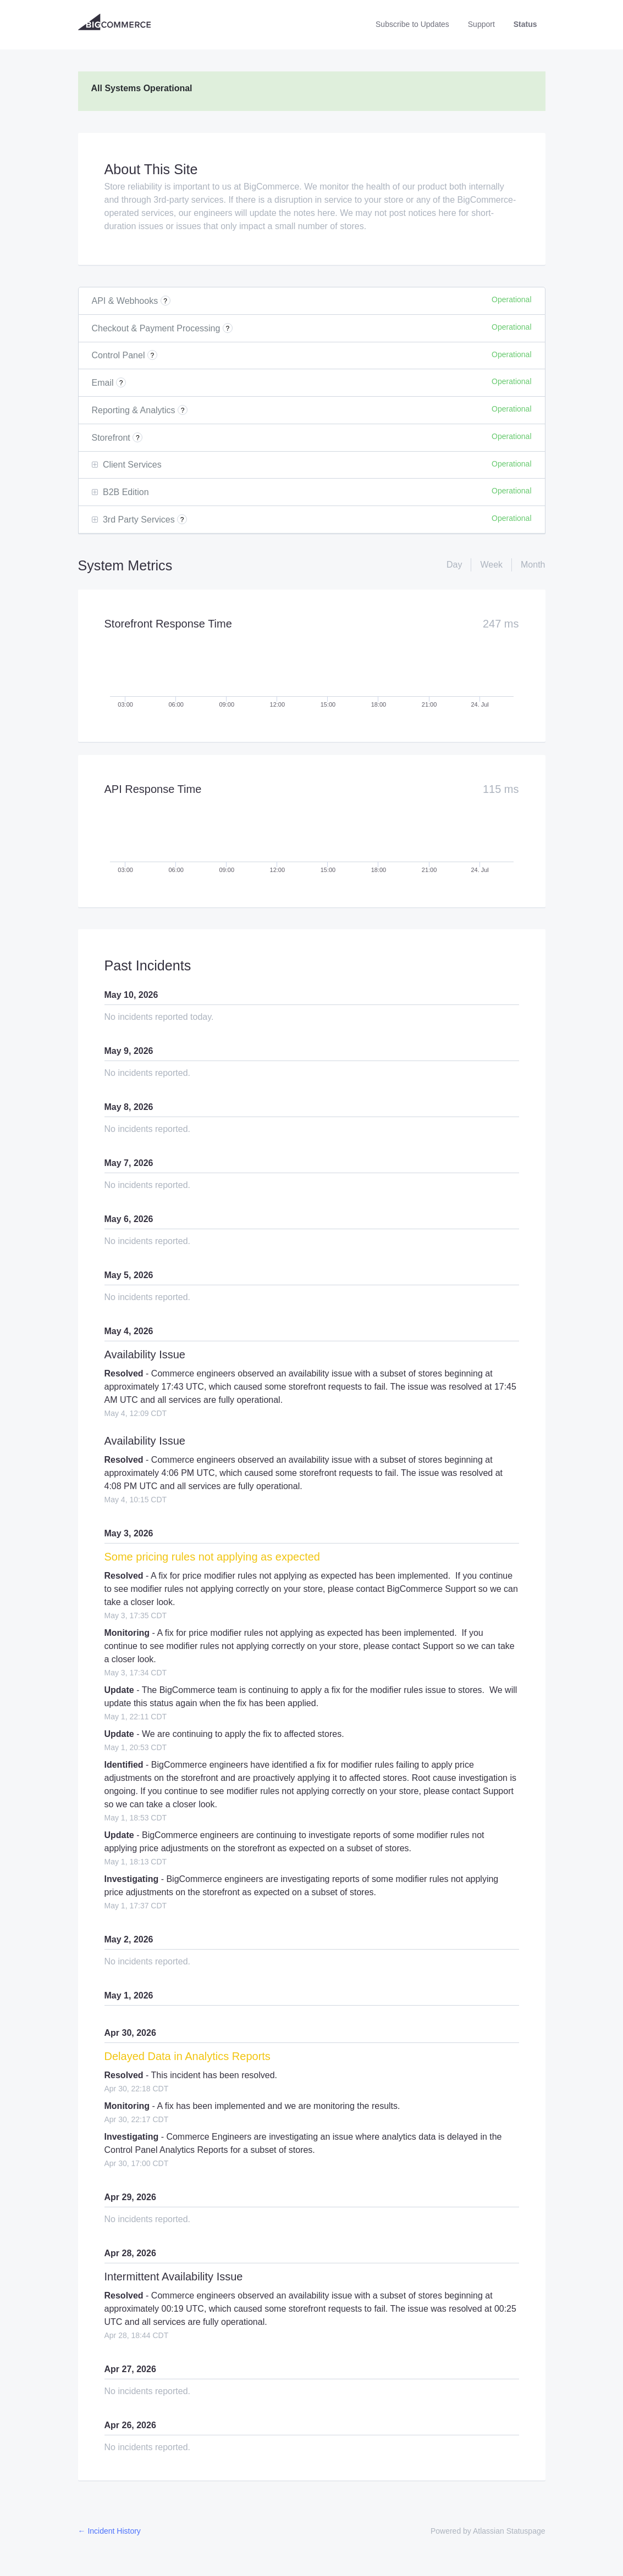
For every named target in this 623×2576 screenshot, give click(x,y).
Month (533, 564)
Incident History (109, 2531)
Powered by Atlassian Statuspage (488, 2531)
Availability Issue (144, 1354)
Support (481, 24)
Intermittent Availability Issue (173, 2276)
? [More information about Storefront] (138, 438)
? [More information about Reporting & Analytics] (183, 410)
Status (525, 24)
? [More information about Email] (121, 383)
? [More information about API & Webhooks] (165, 301)
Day (454, 564)
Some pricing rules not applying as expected (212, 1557)
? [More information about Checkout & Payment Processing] (228, 328)
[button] (412, 24)
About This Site (151, 169)
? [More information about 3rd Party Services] (182, 520)
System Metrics (125, 565)
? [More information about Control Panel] (153, 355)
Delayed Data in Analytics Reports (187, 2056)
